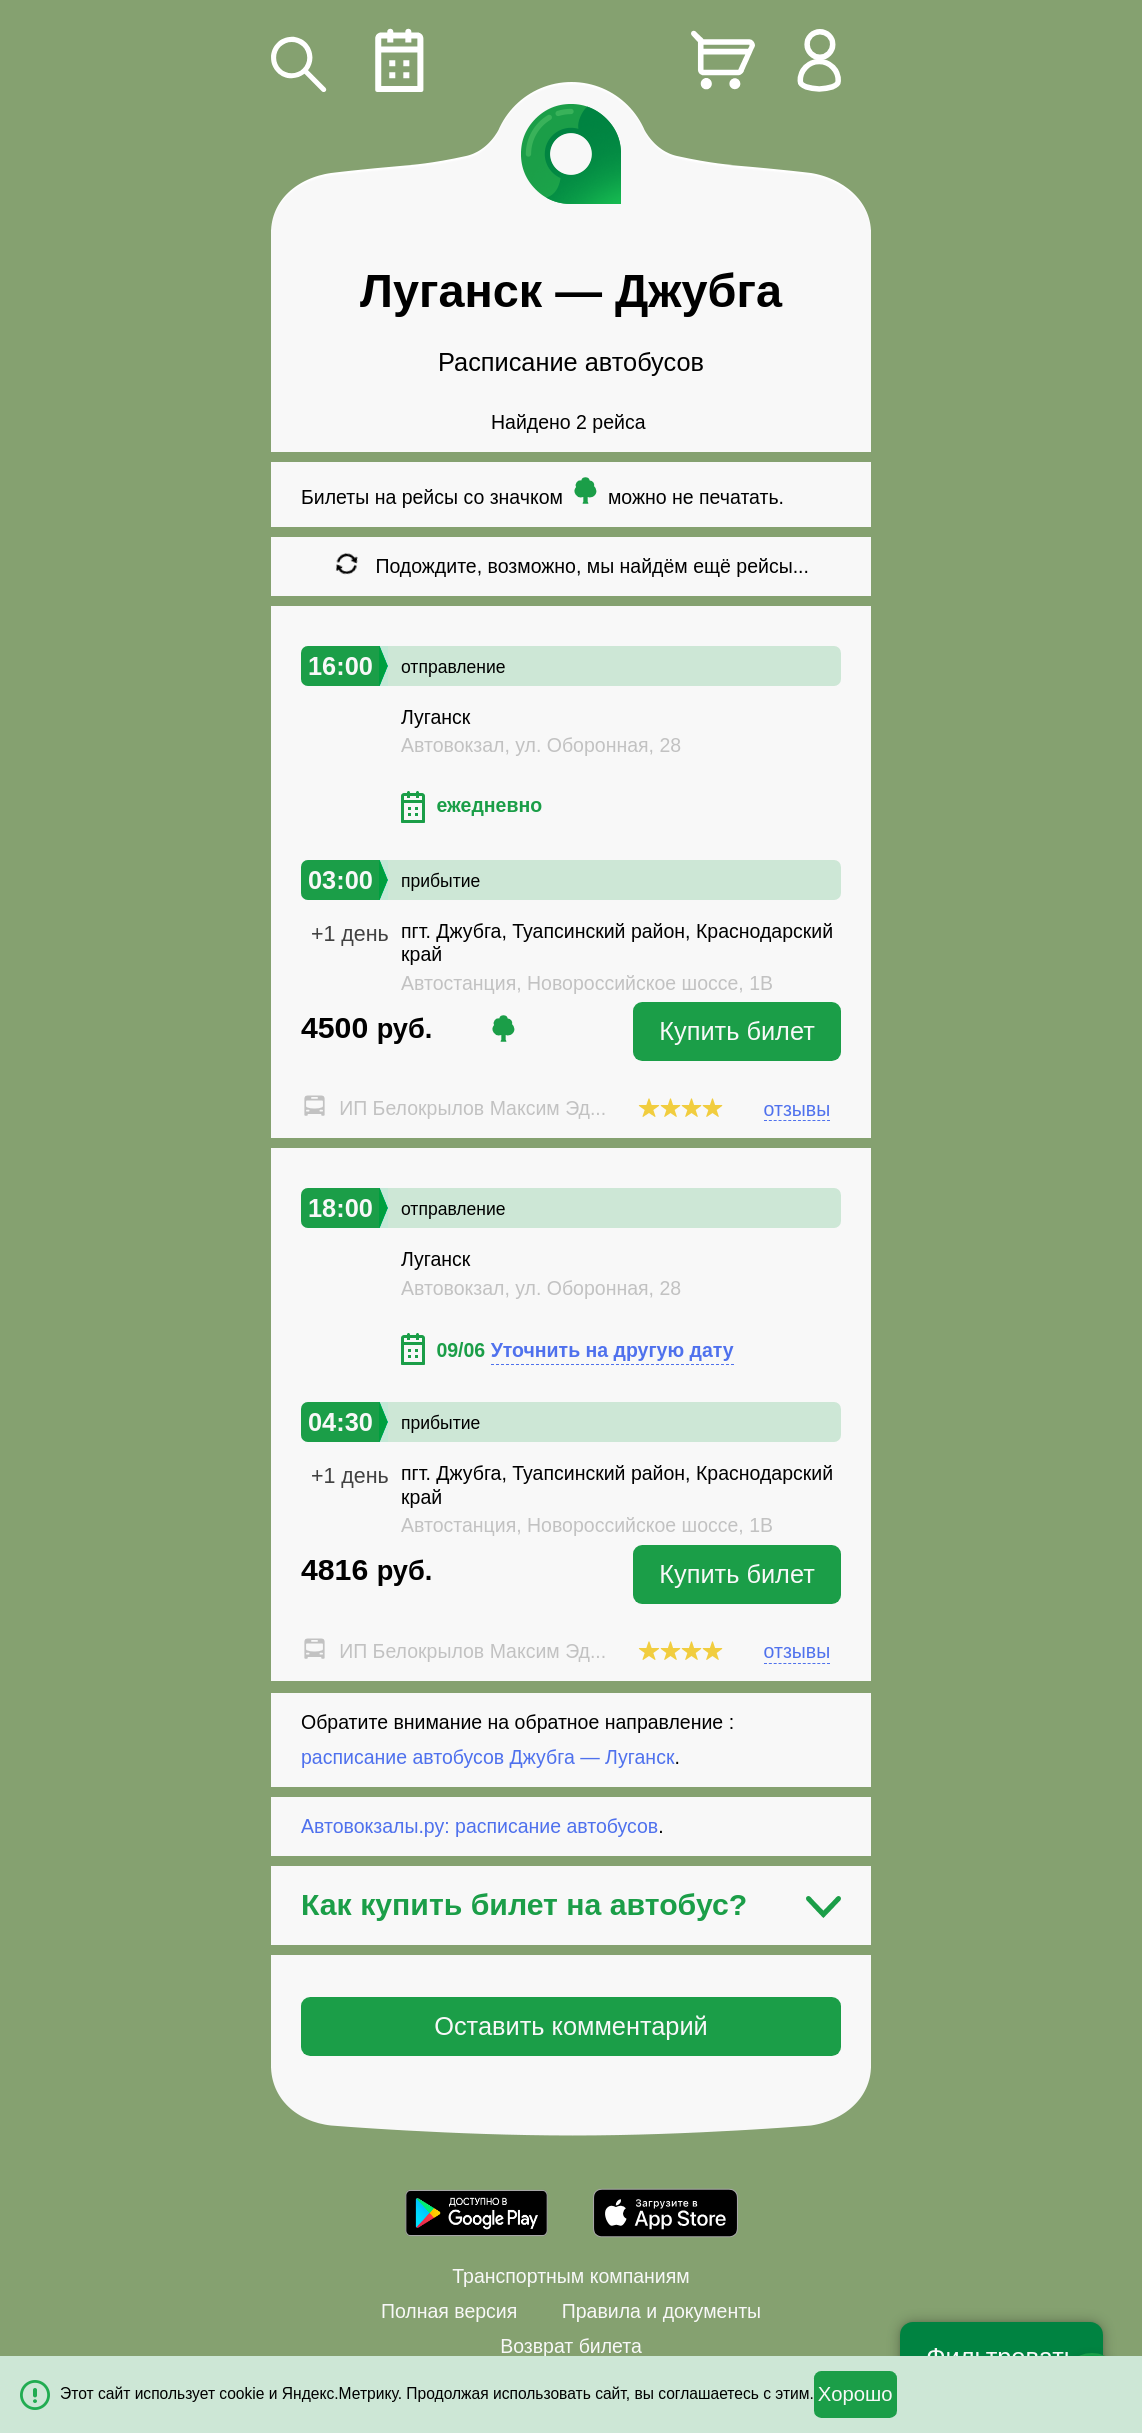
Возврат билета (571, 2346)
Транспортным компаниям (570, 2276)
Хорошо (855, 2394)
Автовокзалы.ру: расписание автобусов (479, 1826)
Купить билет (737, 1031)
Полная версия (449, 2311)
